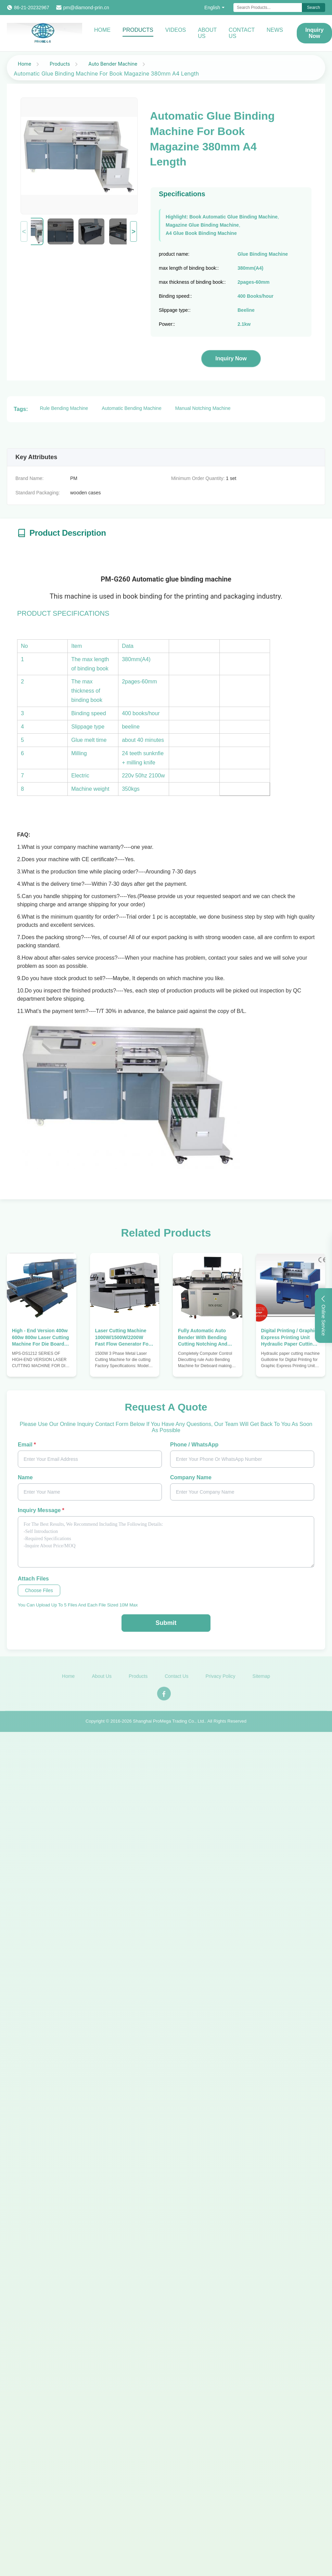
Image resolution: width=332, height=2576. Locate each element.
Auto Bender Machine (112, 64)
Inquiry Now (231, 358)
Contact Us (242, 33)
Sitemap (261, 1680)
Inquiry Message (41, 1510)
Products (138, 30)
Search (313, 7)
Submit (165, 1622)
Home (102, 30)
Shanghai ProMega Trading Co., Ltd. (169, 1725)
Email (27, 1444)
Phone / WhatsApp (194, 1444)
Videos (175, 30)
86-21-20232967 (31, 7)
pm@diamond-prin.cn (86, 7)
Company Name (191, 1477)
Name (25, 1477)
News (275, 30)
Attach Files (33, 1578)
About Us (207, 33)
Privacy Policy (220, 1680)
